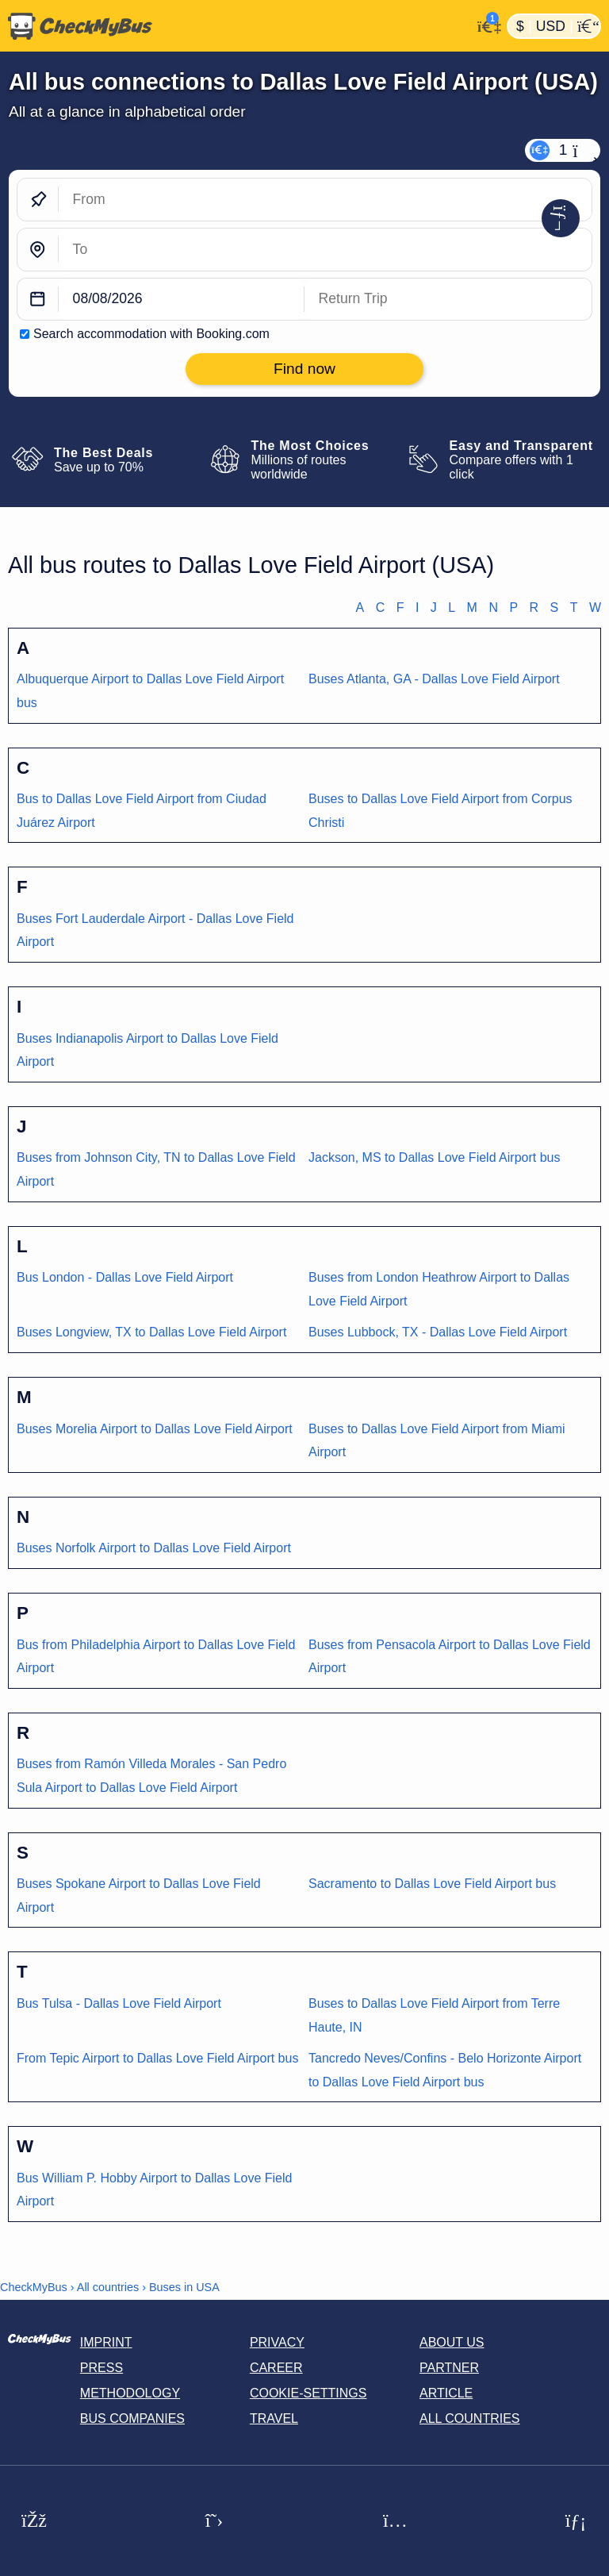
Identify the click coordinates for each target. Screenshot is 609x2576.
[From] (325, 200)
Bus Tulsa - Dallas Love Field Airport (119, 2003)
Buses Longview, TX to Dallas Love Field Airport (151, 1332)
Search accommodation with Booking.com (151, 333)
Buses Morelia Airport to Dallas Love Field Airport (155, 1429)
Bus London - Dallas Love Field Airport (125, 1277)
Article (446, 2393)
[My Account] (485, 24)
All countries (108, 2287)
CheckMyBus (33, 2287)
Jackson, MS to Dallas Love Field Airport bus (434, 1157)
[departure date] (181, 300)
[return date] (448, 300)
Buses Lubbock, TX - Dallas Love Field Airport (437, 1332)
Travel (274, 2418)
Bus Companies (132, 2418)
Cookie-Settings (308, 2393)
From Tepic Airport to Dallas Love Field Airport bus (157, 2058)
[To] (325, 250)
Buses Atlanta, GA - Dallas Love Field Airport (434, 679)
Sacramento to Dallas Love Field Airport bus (432, 1883)
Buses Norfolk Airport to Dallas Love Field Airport (154, 1548)
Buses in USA (184, 2287)
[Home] (235, 26)
